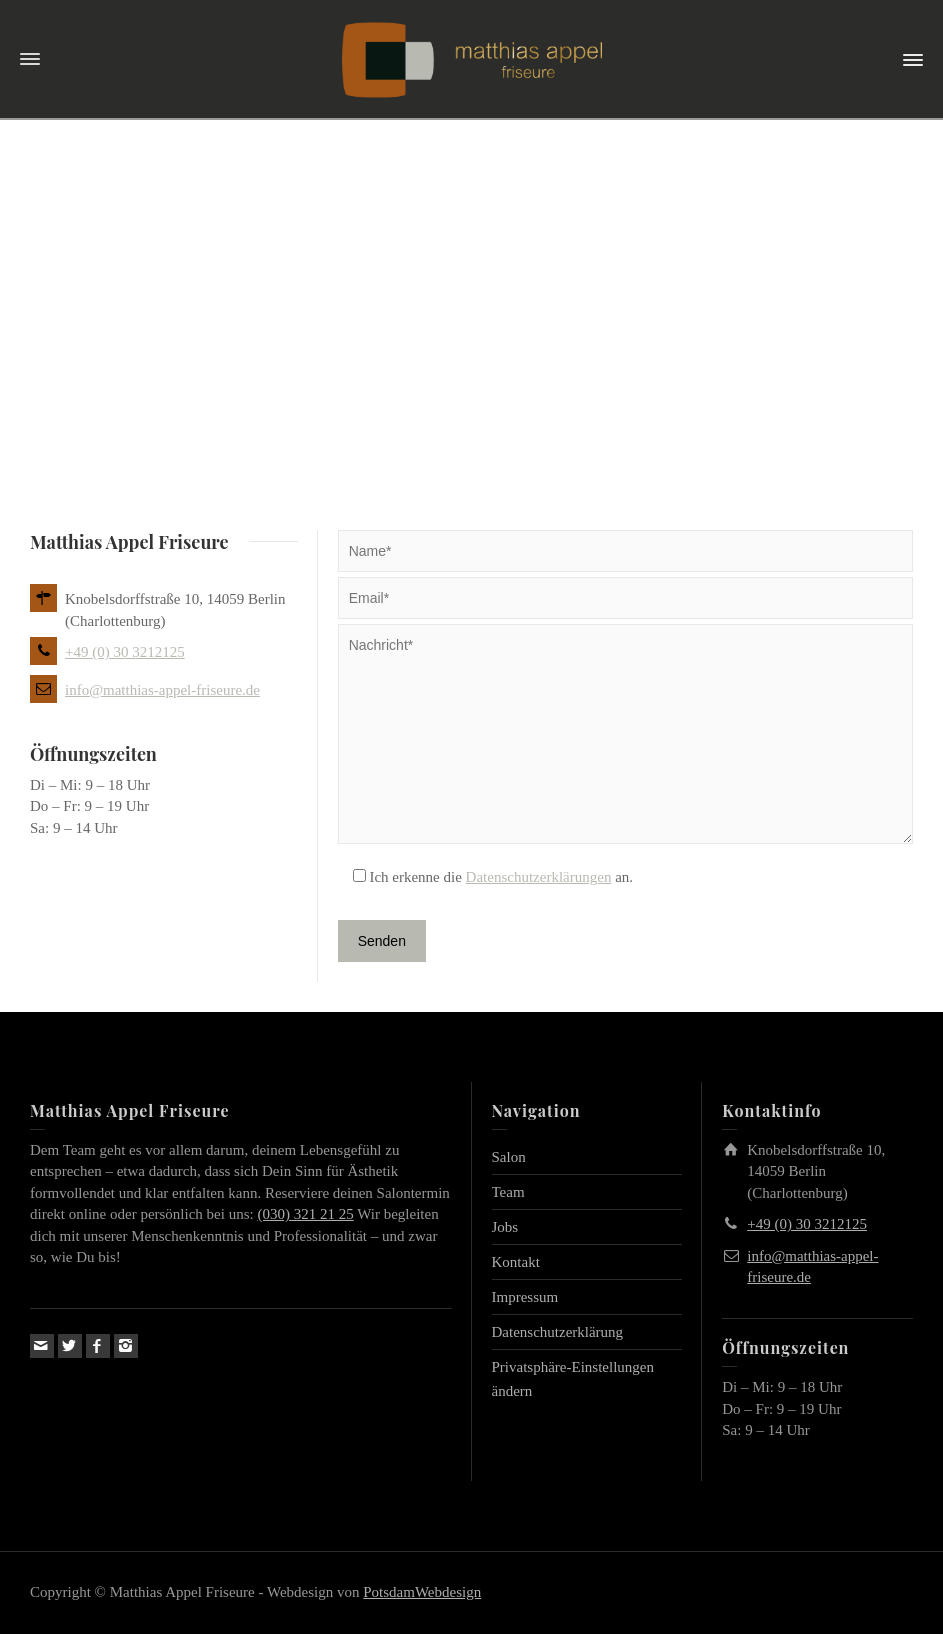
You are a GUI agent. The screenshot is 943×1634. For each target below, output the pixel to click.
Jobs (505, 1227)
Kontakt (516, 1262)
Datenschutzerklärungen (539, 877)
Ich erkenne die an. (485, 877)
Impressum (525, 1297)
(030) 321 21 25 (305, 1214)
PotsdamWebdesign (422, 1592)
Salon (509, 1157)
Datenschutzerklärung (558, 1332)
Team (508, 1192)
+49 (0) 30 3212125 (125, 652)
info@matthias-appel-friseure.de (162, 690)
